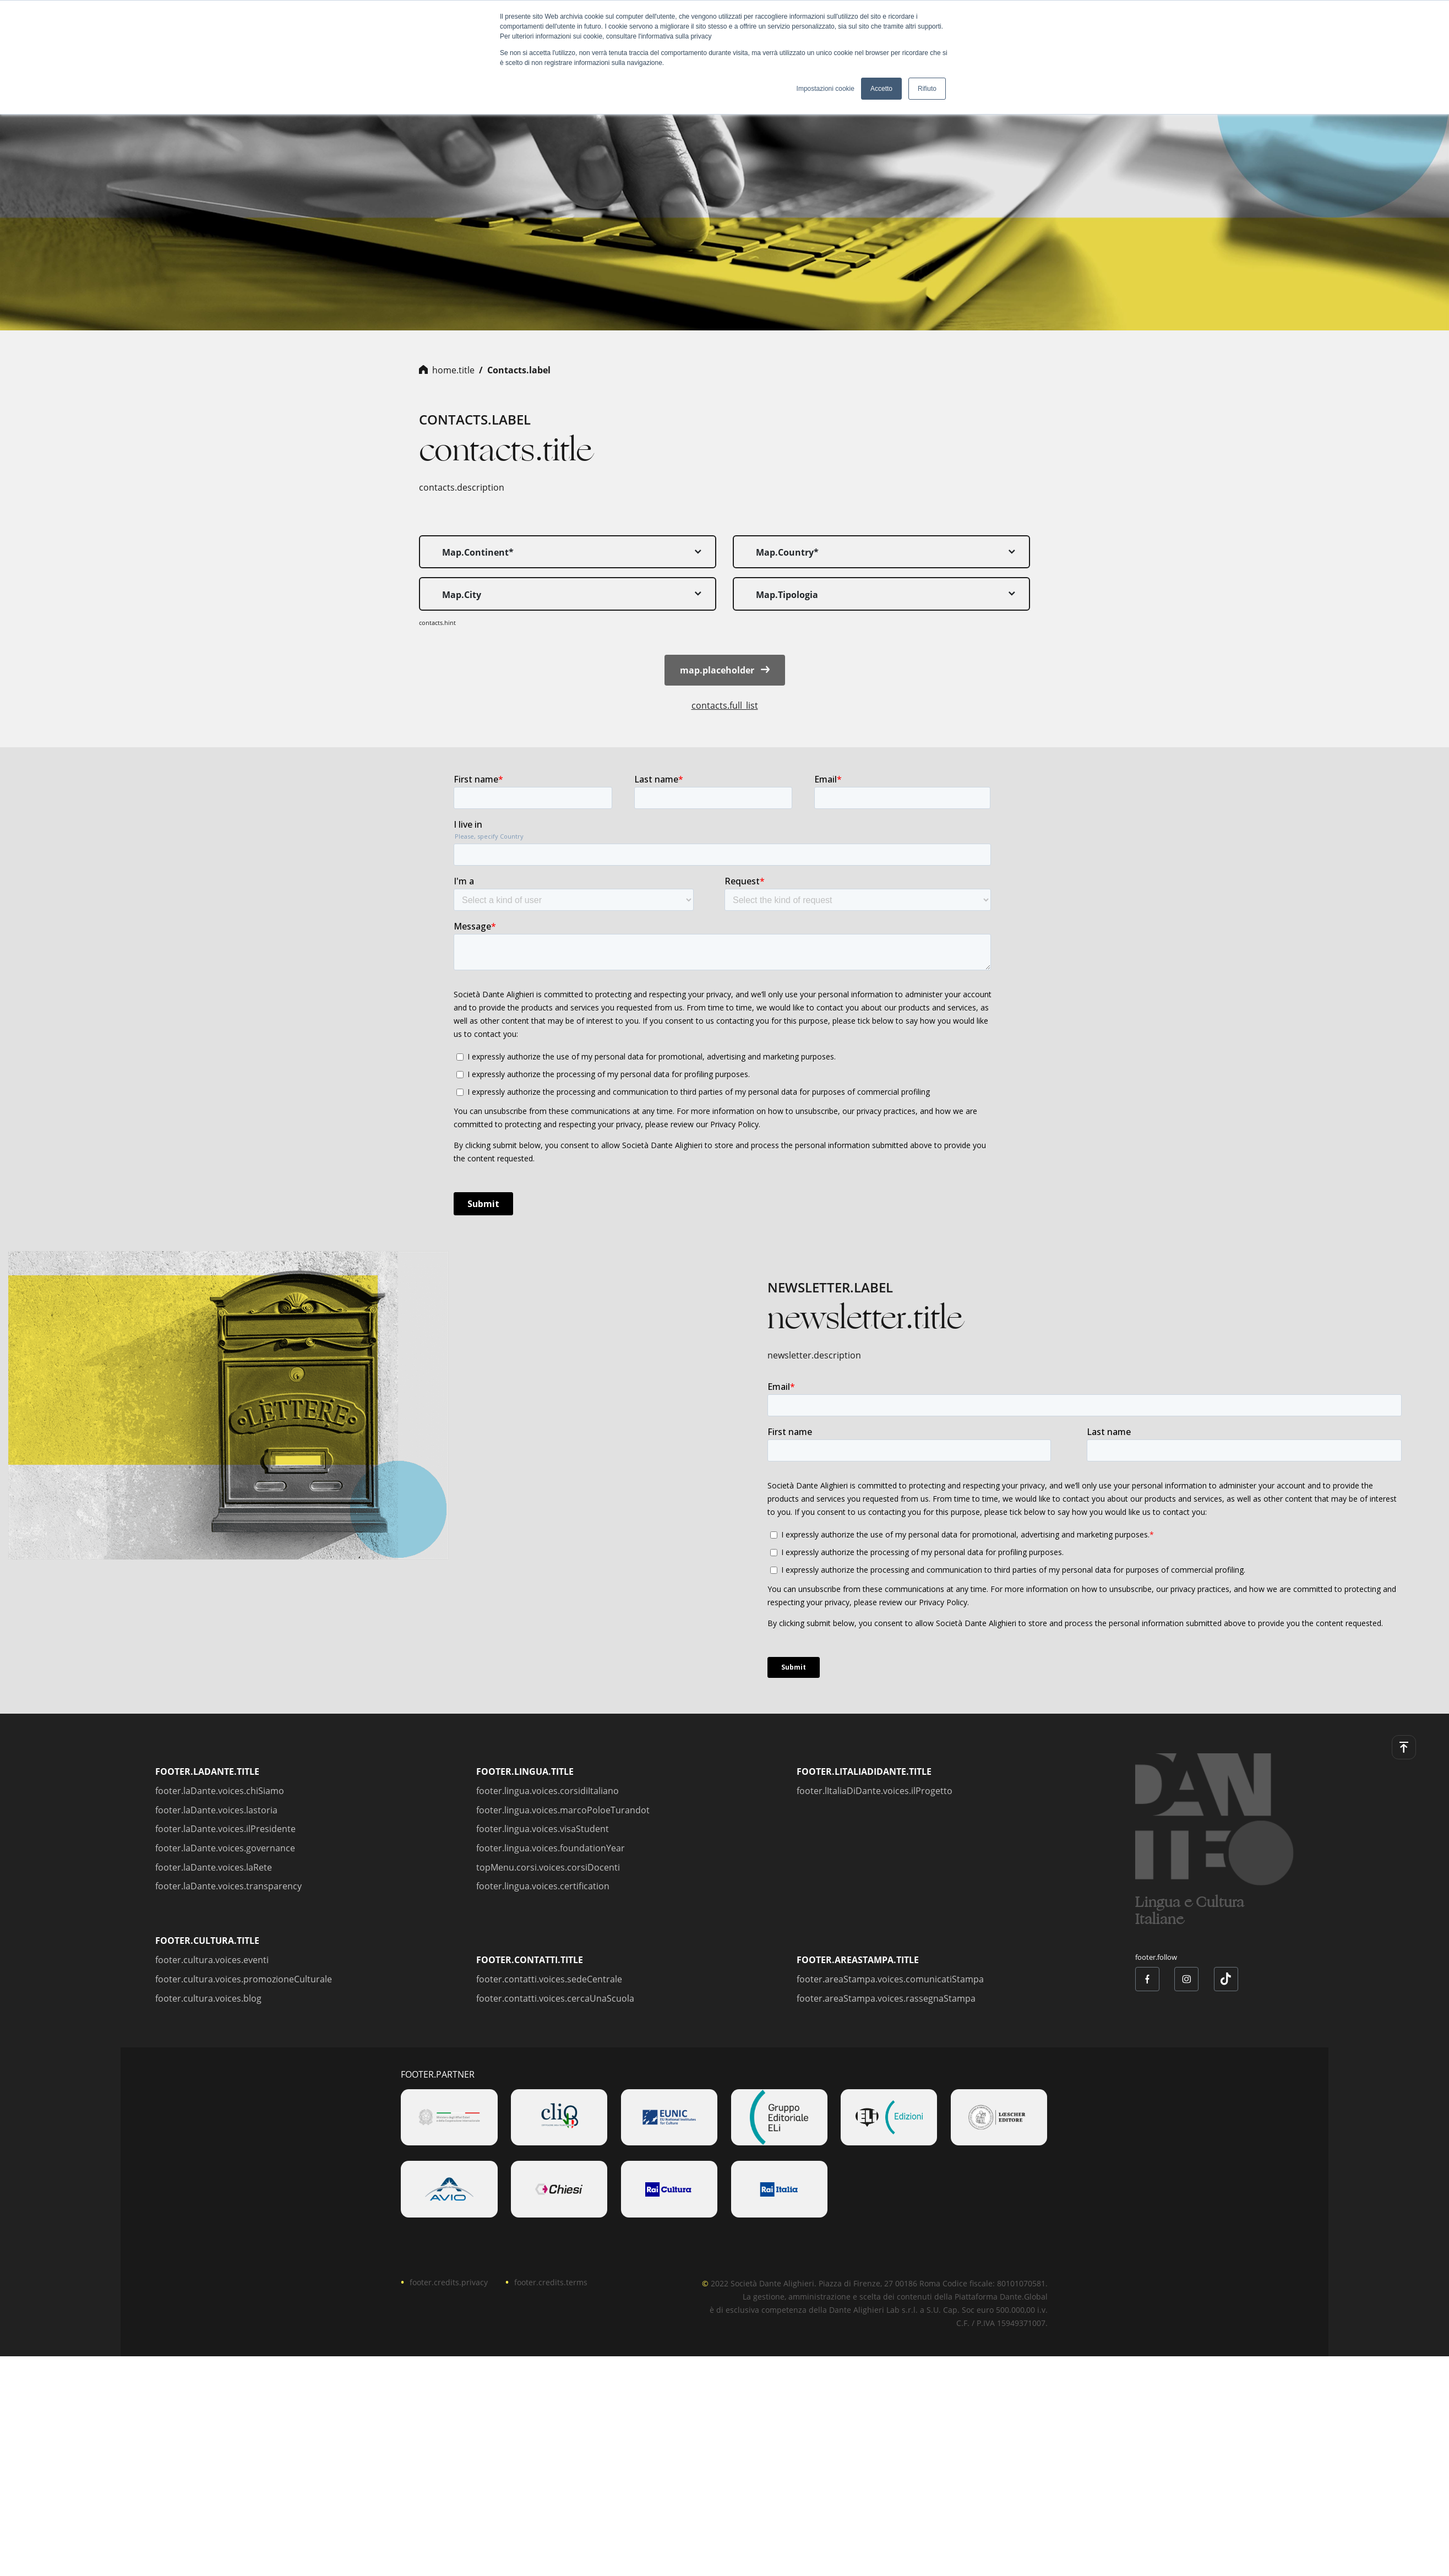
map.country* (787, 552)
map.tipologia (787, 595)
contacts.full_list (724, 705)
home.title (453, 370)
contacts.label (519, 370)
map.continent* (478, 552)
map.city (461, 595)
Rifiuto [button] (927, 89)
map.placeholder (725, 670)
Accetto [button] (881, 89)
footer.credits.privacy (449, 2282)
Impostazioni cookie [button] (825, 89)
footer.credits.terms (550, 2282)
